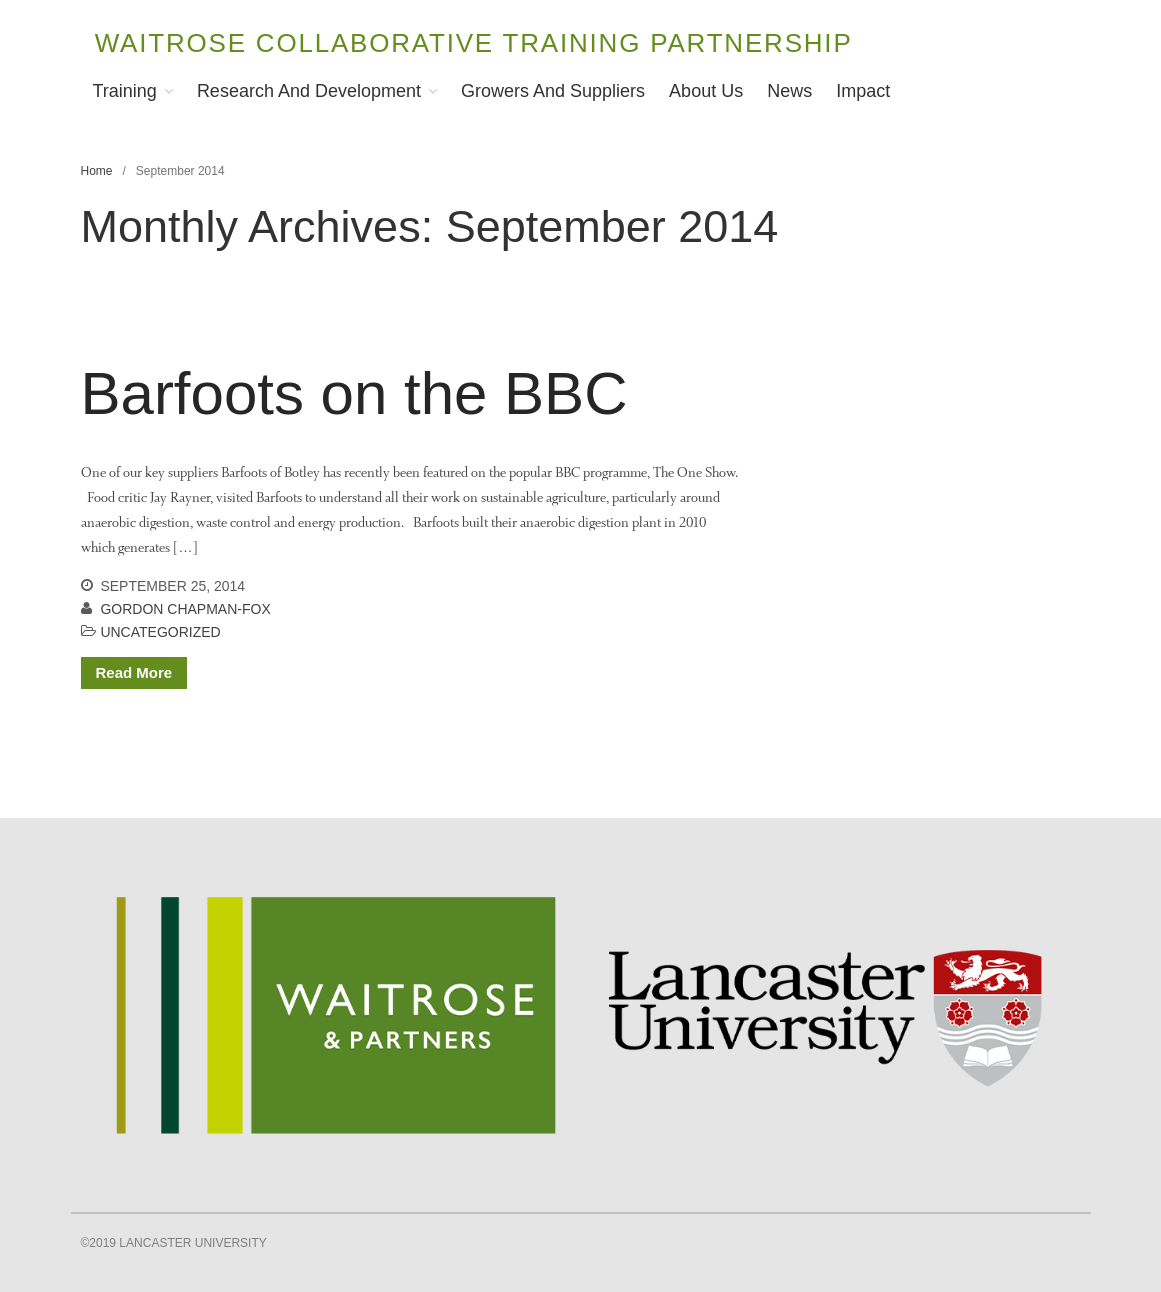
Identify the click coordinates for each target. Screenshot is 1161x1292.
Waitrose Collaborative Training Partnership (474, 43)
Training (125, 91)
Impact (863, 91)
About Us (706, 91)
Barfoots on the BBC (354, 393)
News (789, 91)
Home (97, 171)
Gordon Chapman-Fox (185, 609)
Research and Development (309, 91)
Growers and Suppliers (553, 91)
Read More (134, 672)
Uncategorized (160, 632)
